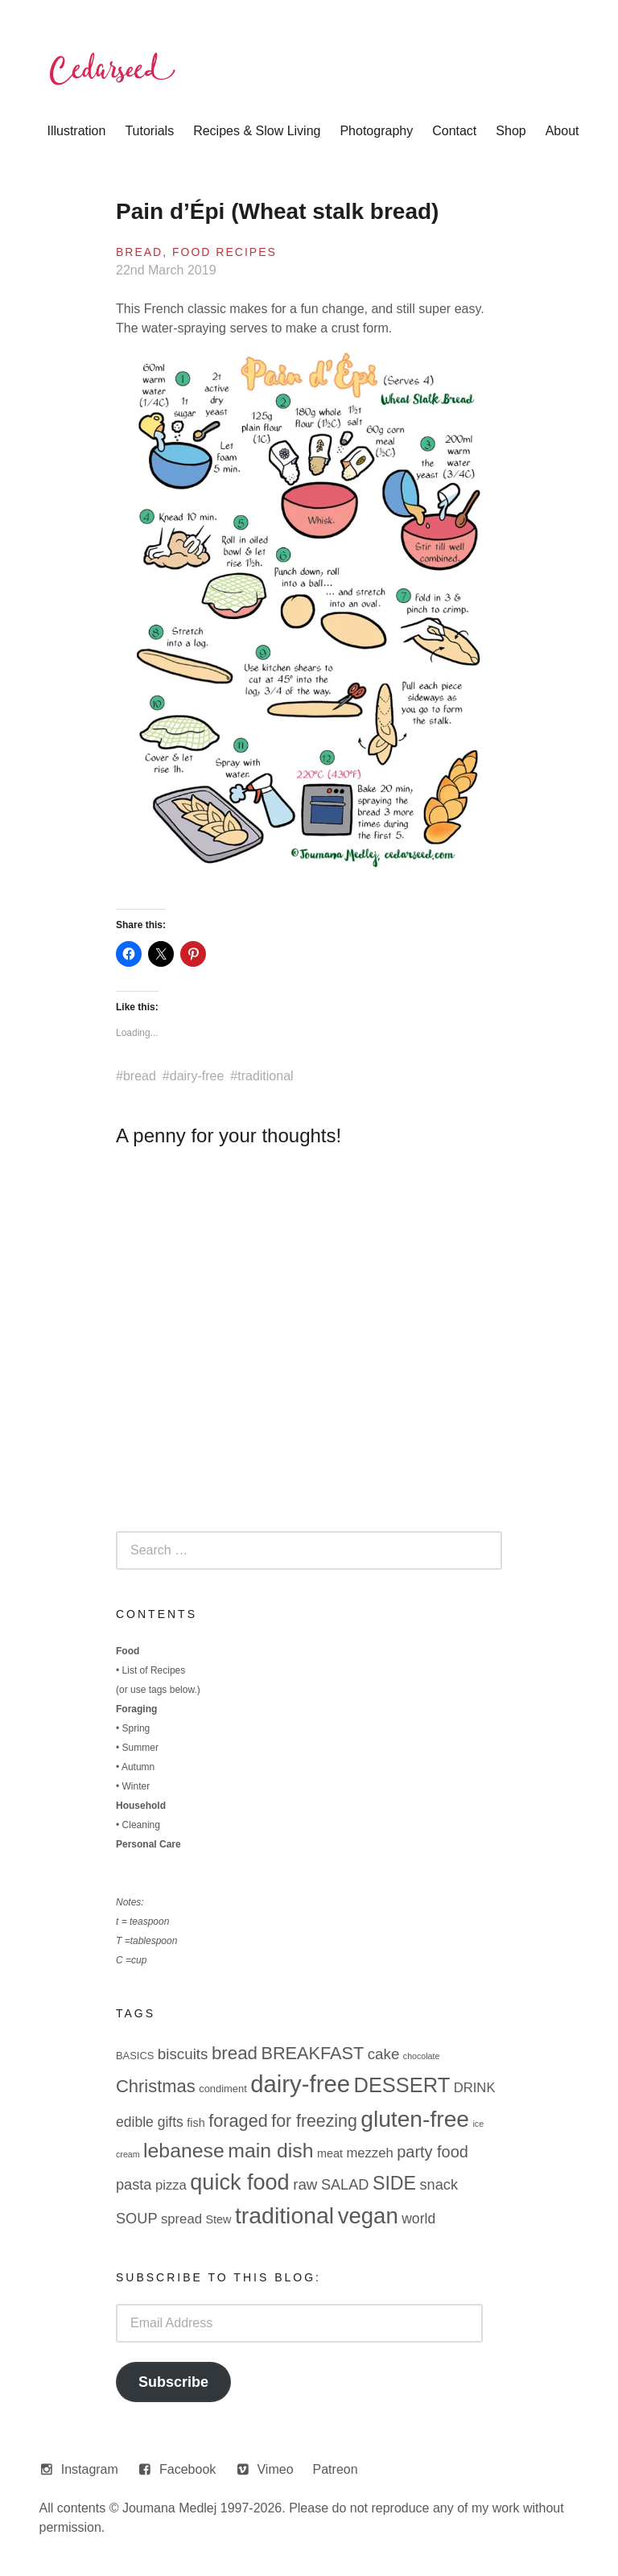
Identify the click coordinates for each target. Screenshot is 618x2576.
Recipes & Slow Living (256, 131)
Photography (376, 131)
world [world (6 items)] (418, 2219)
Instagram (89, 2469)
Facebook (187, 2469)
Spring (136, 1728)
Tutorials (149, 131)
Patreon (335, 2469)
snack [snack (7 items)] (439, 2185)
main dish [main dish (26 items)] (270, 2150)
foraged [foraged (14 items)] (238, 2121)
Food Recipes (224, 252)
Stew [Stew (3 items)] (218, 2219)
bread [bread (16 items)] (235, 2053)
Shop (510, 131)
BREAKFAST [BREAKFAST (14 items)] (312, 2053)
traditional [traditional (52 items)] (284, 2215)
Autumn (138, 1767)
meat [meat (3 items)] (330, 2153)
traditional (265, 1076)
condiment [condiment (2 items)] (223, 2089)
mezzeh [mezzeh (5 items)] (369, 2153)
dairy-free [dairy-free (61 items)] (300, 2083)
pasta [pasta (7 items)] (133, 2185)
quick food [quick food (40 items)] (239, 2181)
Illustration (76, 131)
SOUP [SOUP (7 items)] (137, 2219)
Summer (140, 1747)
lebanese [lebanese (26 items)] (184, 2150)
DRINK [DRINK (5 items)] (475, 2087)
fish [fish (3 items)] (195, 2122)
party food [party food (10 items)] (432, 2152)
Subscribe (173, 2382)
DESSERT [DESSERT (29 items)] (402, 2085)
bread (139, 1076)
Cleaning (141, 1825)
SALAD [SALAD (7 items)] (345, 2185)
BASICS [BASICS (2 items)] (135, 2056)
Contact (454, 131)
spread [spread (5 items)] (181, 2219)
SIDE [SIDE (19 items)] (394, 2183)
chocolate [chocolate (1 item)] (421, 2056)
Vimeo (275, 2469)
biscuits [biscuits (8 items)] (183, 2054)
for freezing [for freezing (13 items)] (314, 2121)
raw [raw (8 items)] (305, 2184)
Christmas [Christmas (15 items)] (156, 2086)
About (562, 131)
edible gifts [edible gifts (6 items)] (149, 2122)
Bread (139, 252)
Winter (136, 1786)
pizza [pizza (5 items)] (171, 2185)
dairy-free (197, 1076)
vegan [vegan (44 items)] (368, 2215)
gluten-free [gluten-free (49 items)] (414, 2119)
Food (127, 1651)
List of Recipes (154, 1670)
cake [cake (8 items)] (384, 2054)
